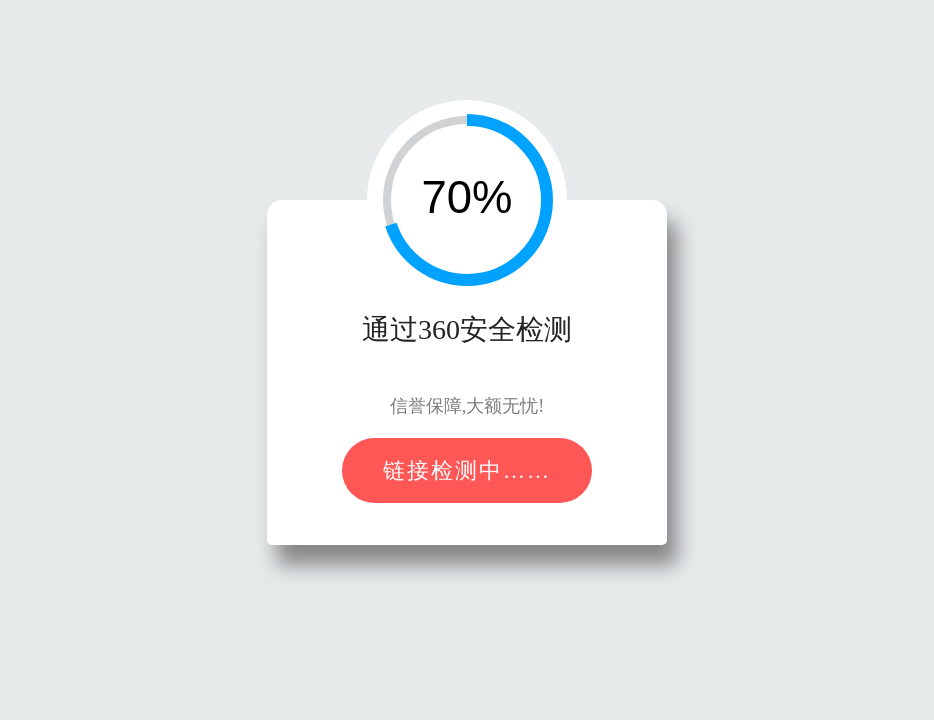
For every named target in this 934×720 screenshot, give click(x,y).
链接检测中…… (467, 470)
